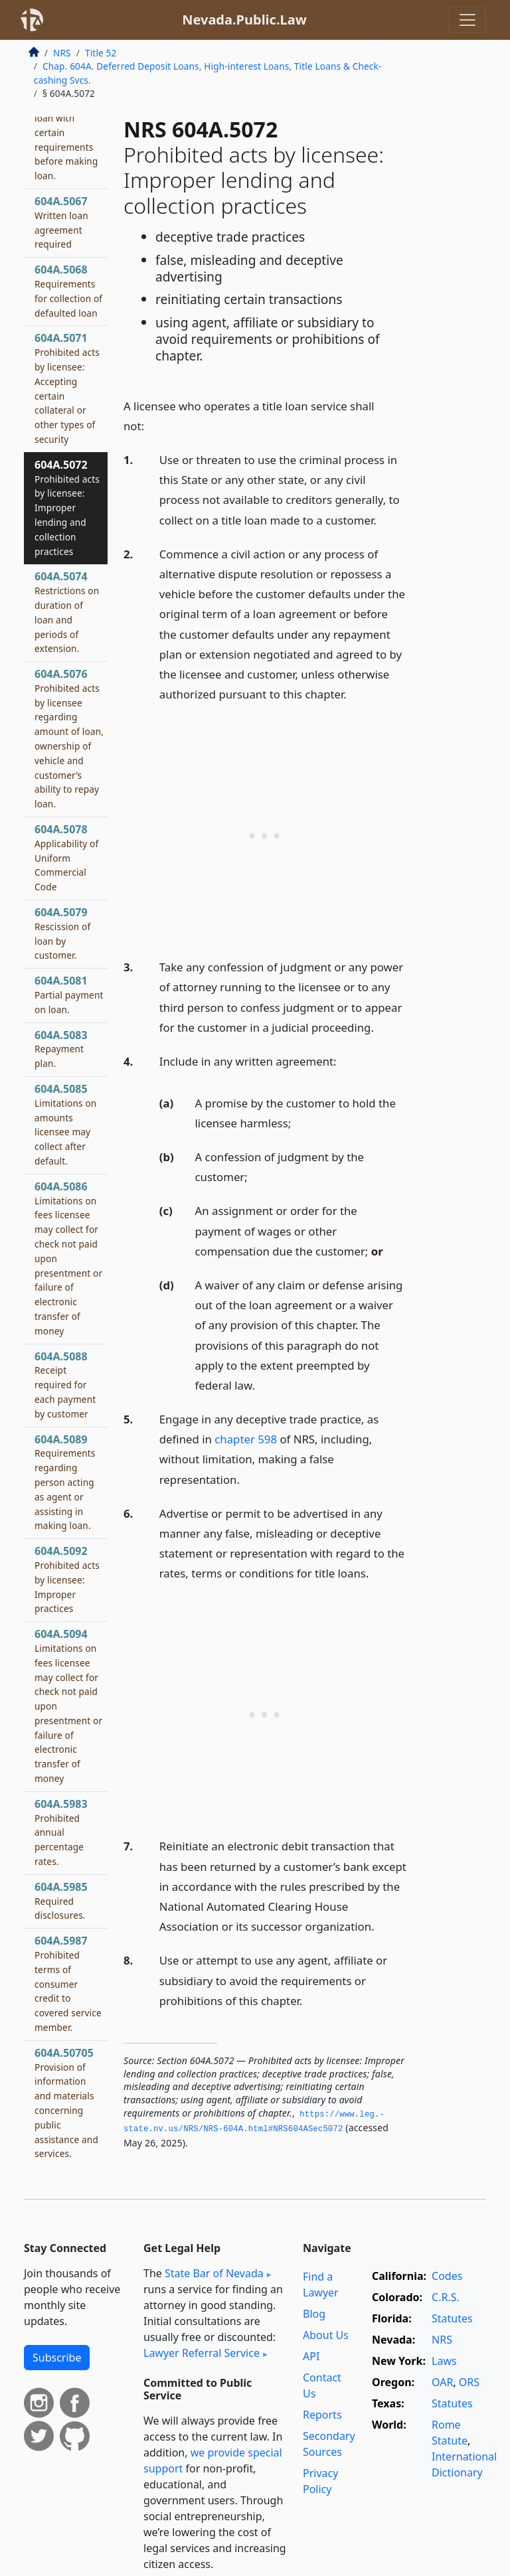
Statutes (452, 2318)
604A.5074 (67, 612)
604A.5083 (61, 1049)
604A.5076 (69, 738)
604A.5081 (69, 994)
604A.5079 (62, 933)
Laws (444, 2361)
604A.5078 (66, 857)
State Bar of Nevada (214, 2273)
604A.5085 (65, 1124)
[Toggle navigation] (467, 20)
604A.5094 (68, 1706)
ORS (469, 2382)
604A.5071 (67, 388)
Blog (314, 2313)
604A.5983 (61, 1832)
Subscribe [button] (57, 2357)
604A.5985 (61, 1901)
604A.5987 (68, 1983)
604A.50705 (66, 2103)
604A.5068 (68, 290)
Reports (322, 2414)
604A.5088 (65, 1384)
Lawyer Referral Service (201, 2353)
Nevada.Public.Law (244, 20)
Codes (447, 2276)
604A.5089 (65, 1482)
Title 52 (101, 52)
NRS (62, 52)
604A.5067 (61, 222)
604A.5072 (67, 507)
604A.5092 (67, 1579)
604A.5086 (68, 1258)
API (311, 2356)
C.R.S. (446, 2297)
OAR (442, 2382)
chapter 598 (245, 1439)
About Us (326, 2335)
